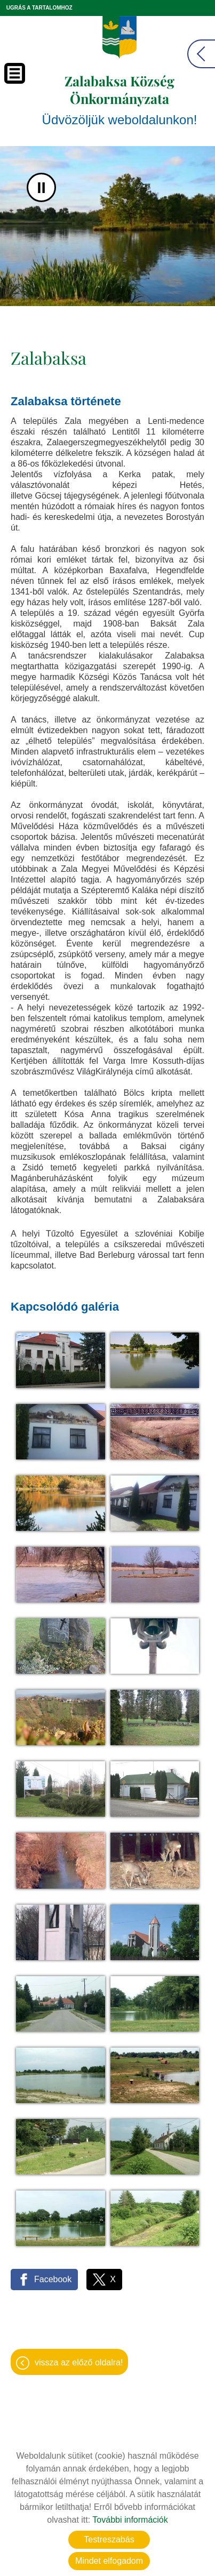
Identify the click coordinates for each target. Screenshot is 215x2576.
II (41, 187)
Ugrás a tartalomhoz (39, 8)
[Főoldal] (119, 37)
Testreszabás (109, 2539)
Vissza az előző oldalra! (79, 2362)
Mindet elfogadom (109, 2560)
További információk (130, 2519)
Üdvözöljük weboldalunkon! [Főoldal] (119, 99)
